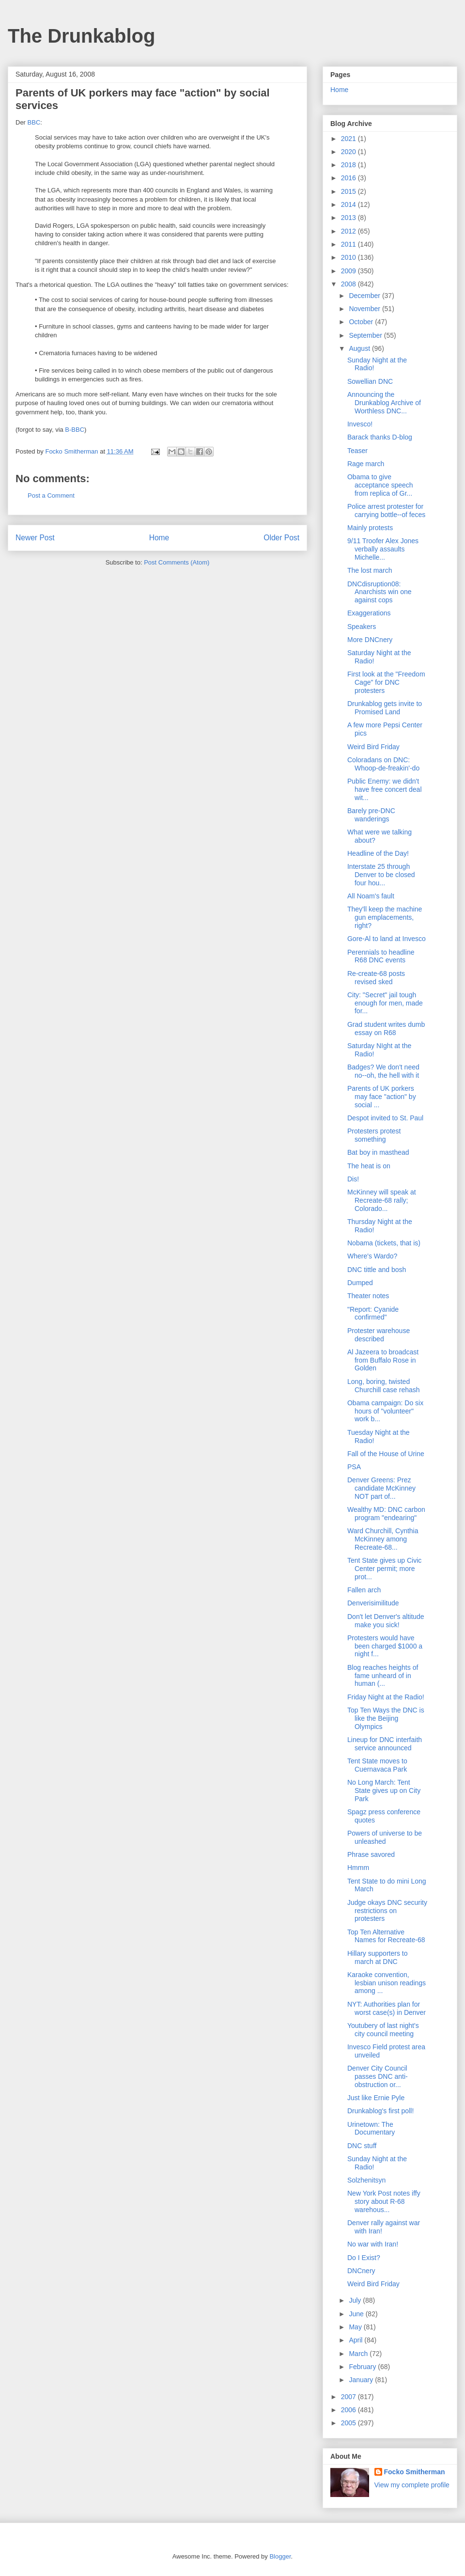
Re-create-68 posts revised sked (376, 978)
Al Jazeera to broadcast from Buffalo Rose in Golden (382, 1360)
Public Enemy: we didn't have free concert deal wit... (384, 789)
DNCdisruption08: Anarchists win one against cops (379, 592)
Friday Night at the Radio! (385, 1697)
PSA (354, 1467)
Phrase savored (371, 1854)
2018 (349, 165)
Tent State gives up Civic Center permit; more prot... (384, 1568)
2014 (349, 204)
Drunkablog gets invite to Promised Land (384, 708)
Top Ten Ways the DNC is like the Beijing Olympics (385, 1718)
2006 (349, 2410)
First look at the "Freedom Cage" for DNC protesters (386, 682)
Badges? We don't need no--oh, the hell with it (383, 1071)
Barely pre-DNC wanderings (371, 815)
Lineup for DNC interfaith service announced (384, 1744)
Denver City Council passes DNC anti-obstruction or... (377, 2076)
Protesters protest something (374, 1135)
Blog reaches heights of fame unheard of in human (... (382, 1676)
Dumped (360, 1283)
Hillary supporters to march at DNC (377, 1957)
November (365, 309)
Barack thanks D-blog (379, 437)
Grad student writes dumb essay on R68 (386, 1029)
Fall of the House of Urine (385, 1454)
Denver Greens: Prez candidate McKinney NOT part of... (381, 1488)
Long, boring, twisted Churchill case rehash (383, 1386)
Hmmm (358, 1867)
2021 (349, 138)
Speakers (361, 626)
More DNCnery (369, 640)
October (362, 322)
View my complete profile (412, 2485)
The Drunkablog (81, 36)
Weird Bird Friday (373, 747)
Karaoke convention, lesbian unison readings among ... (386, 1983)
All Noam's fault (370, 896)
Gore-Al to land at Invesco (386, 938)
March (359, 2353)
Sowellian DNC (370, 381)
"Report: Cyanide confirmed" (373, 1313)
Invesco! (359, 424)
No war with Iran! (372, 2244)
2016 (349, 178)
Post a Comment (51, 495)
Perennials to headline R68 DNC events (381, 956)
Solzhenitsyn (366, 2180)
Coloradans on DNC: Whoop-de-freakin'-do (383, 764)
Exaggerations (369, 613)
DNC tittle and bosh (376, 1269)
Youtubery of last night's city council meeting (383, 2030)
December (365, 295)
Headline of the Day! (378, 853)
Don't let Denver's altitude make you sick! (385, 1621)
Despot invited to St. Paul (385, 1118)
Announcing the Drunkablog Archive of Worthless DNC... (384, 403)
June (357, 2314)
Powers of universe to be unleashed (384, 1837)
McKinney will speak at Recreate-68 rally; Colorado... (381, 1200)
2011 (349, 244)
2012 (349, 231)
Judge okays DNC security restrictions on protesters (387, 1911)
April (356, 2340)
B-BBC (74, 429)
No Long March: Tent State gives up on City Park (383, 1790)
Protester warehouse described (378, 1335)
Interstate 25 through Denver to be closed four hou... (381, 875)
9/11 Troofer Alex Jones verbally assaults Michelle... (382, 549)
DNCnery (361, 2271)
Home (159, 538)
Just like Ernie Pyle (375, 2098)
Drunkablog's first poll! (380, 2111)
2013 (349, 217)
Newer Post (35, 538)
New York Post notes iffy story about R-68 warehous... (383, 2201)
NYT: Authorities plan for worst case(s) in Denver (386, 2008)
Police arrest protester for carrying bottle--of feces (386, 510)
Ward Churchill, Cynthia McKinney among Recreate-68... (382, 1539)
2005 (349, 2423)
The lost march (369, 570)
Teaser (357, 451)
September (366, 335)
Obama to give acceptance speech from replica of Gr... (380, 485)
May (356, 2327)
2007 (349, 2397)
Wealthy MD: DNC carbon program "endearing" (386, 1514)
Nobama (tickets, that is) (383, 1243)
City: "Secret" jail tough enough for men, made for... (385, 1003)
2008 (349, 284)
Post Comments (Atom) (176, 562)
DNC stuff (361, 2146)
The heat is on (368, 1166)
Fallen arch (364, 1590)
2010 (349, 257)
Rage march (365, 464)
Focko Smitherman (414, 2472)
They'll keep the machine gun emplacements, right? (384, 917)
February (363, 2367)
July (356, 2300)
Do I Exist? (363, 2258)
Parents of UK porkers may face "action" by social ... (381, 1096)
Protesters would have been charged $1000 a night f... (384, 1646)
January (362, 2380)
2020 (349, 152)
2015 (349, 191)
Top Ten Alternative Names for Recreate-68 (386, 1936)
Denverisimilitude (373, 1603)
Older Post (281, 538)
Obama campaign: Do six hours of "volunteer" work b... (385, 1411)
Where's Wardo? (372, 1256)
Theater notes (368, 1296)
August (360, 348)
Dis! (353, 1179)
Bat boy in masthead (378, 1152)
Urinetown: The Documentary (371, 2128)
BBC (34, 122)
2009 (349, 271)
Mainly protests (370, 528)
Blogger (280, 2556)
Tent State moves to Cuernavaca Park (377, 1765)
